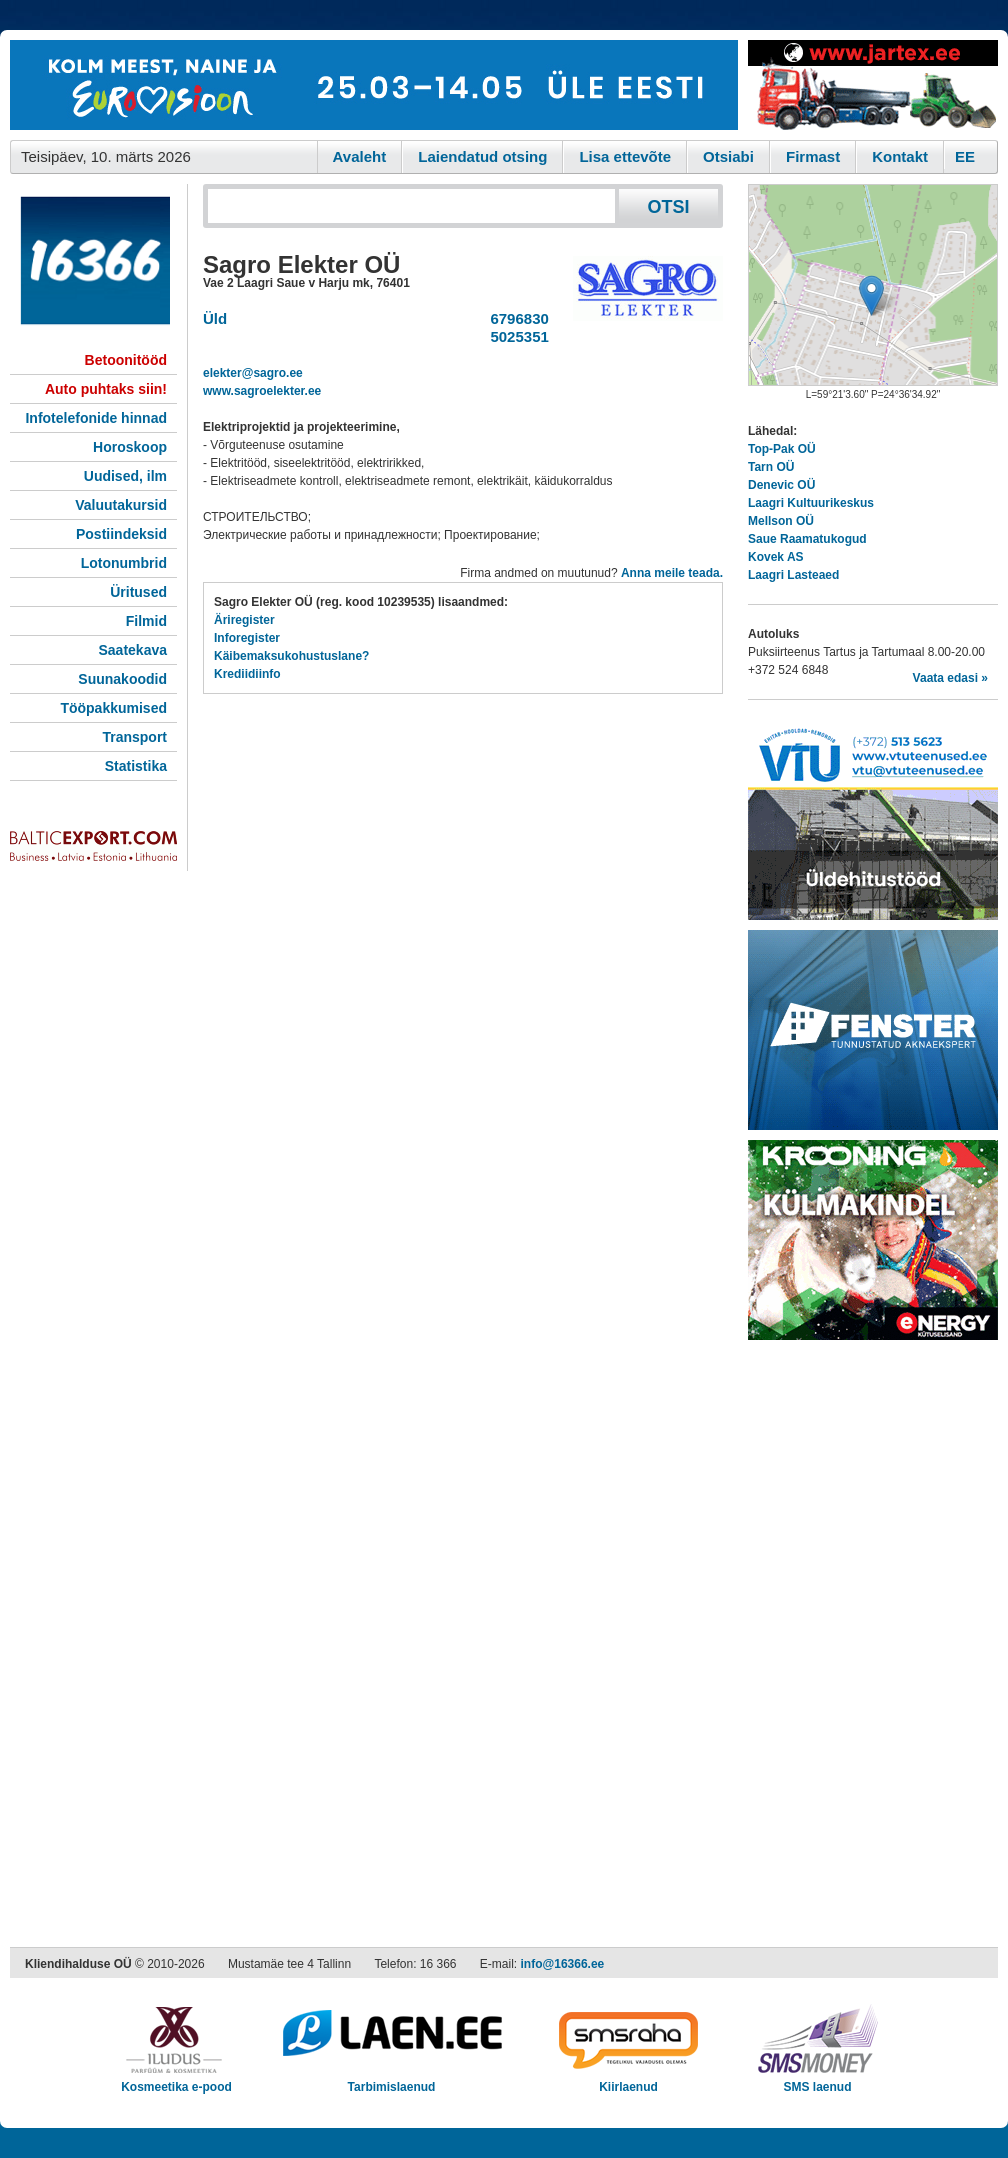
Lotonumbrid (124, 563)
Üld (215, 318)
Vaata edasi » (950, 678)
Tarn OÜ (771, 467)
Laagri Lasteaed (793, 575)
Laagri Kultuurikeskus (811, 503)
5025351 (515, 336)
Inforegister (247, 638)
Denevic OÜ (781, 485)
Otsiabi (728, 156)
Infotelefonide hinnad (96, 418)
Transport (134, 737)
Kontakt (900, 156)
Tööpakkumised (113, 708)
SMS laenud (817, 2080)
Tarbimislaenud (391, 2080)
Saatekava (132, 650)
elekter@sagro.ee (253, 373)
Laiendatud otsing (482, 156)
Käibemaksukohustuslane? (291, 656)
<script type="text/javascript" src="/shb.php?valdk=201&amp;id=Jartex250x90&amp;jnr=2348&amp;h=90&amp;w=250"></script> (873, 85)
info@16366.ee (563, 1964)
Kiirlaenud (628, 2080)
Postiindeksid (121, 534)
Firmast (813, 156)
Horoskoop (130, 447)
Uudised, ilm (125, 476)
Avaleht (360, 156)
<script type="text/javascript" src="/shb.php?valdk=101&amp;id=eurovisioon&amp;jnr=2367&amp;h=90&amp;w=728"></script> (374, 85)
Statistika (136, 766)
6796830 (515, 318)
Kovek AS (776, 557)
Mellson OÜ (781, 521)
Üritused (138, 592)
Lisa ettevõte (625, 156)
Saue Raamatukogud (807, 539)
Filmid (146, 621)
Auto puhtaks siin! (106, 389)
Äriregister (244, 620)
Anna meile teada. (672, 573)
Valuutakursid (121, 505)
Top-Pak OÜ (782, 449)
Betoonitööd (126, 360)
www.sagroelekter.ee (262, 391)
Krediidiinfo (247, 674)
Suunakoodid (122, 679)
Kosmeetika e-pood (176, 2080)
